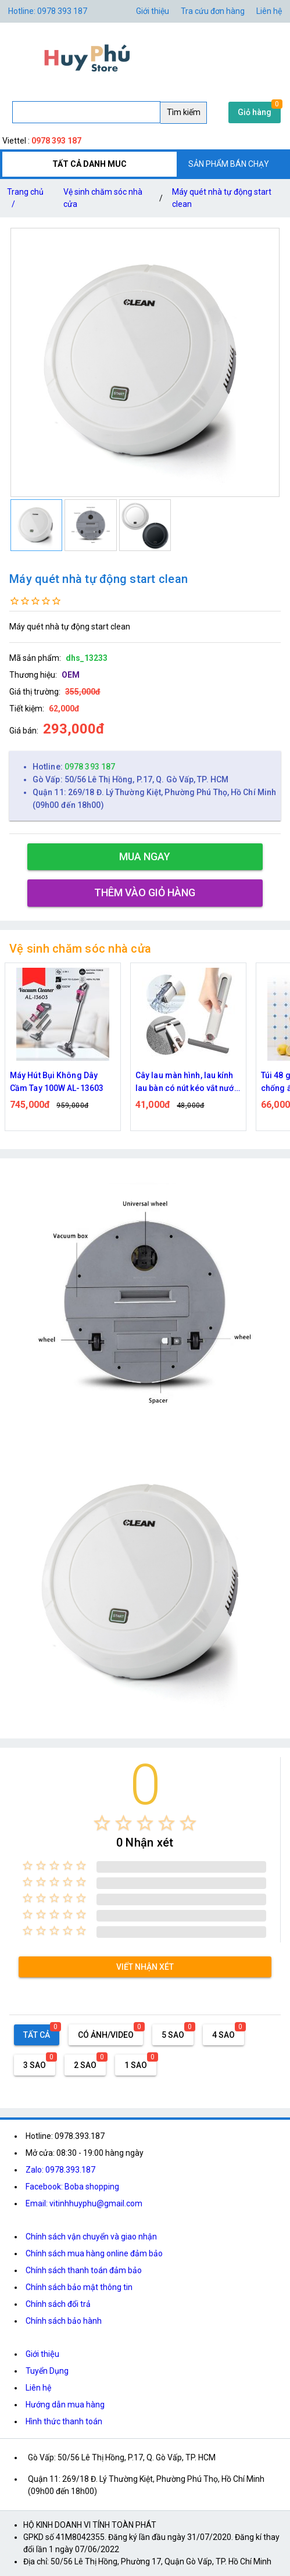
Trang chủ (25, 200)
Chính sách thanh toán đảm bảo (84, 2270)
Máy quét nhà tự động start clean (221, 198)
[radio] (102, 1823)
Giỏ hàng (254, 112)
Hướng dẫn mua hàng (65, 2404)
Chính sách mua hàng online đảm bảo (94, 2253)
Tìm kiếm (184, 112)
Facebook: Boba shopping (72, 2186)
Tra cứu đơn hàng (213, 11)
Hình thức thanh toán (64, 2421)
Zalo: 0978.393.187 (60, 2169)
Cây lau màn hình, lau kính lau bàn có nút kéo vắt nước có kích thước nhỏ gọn (187, 1082)
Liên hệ (269, 11)
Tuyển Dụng (47, 2370)
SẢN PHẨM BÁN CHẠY (228, 164)
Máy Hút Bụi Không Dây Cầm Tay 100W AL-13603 (56, 1082)
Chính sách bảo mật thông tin (79, 2287)
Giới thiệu (42, 2354)
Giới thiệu (152, 11)
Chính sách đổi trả (58, 2304)
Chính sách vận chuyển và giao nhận (91, 2236)
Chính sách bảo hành (64, 2320)
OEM (71, 674)
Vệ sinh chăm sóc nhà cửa (102, 198)
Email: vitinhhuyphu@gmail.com (84, 2203)
